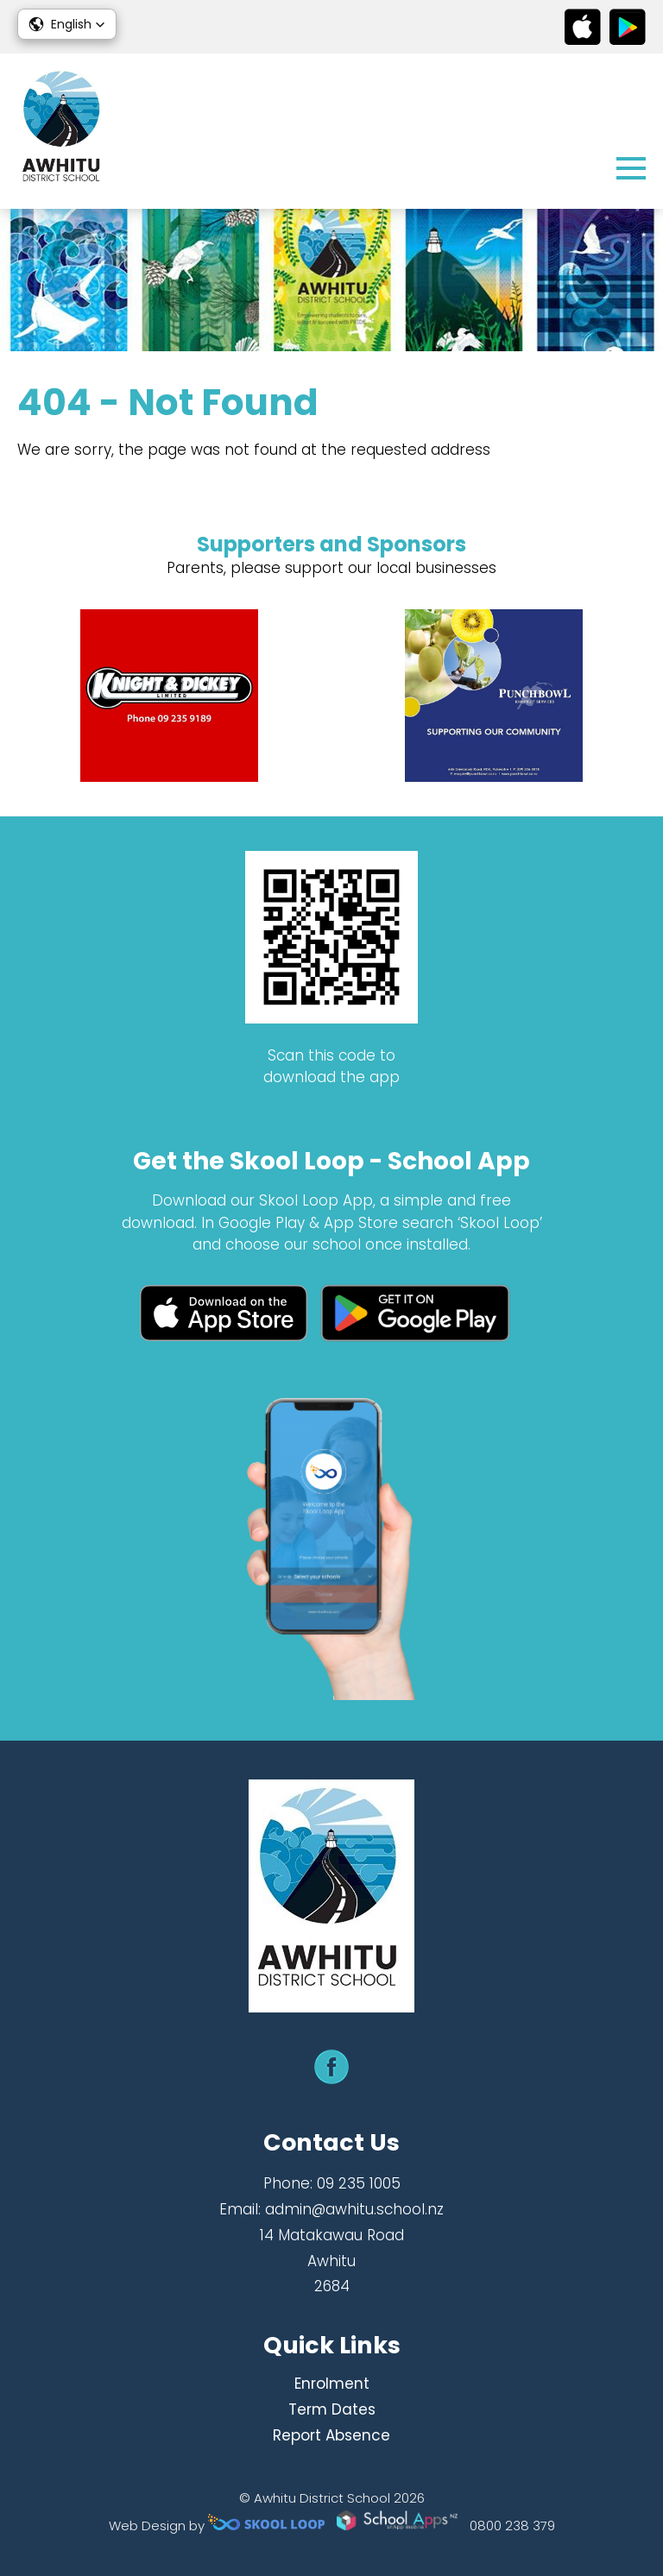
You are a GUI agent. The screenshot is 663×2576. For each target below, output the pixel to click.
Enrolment (331, 2383)
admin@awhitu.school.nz (354, 2209)
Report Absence (331, 2435)
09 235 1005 (359, 2183)
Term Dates (332, 2409)
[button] (66, 24)
